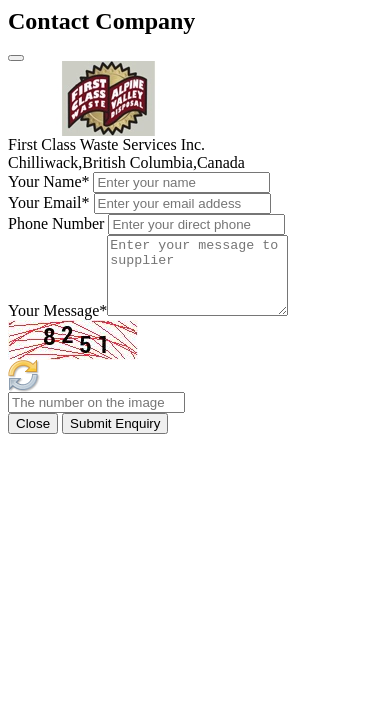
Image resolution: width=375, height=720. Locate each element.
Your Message (57, 325)
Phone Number (56, 223)
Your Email (49, 202)
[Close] (16, 58)
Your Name (48, 181)
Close (33, 438)
